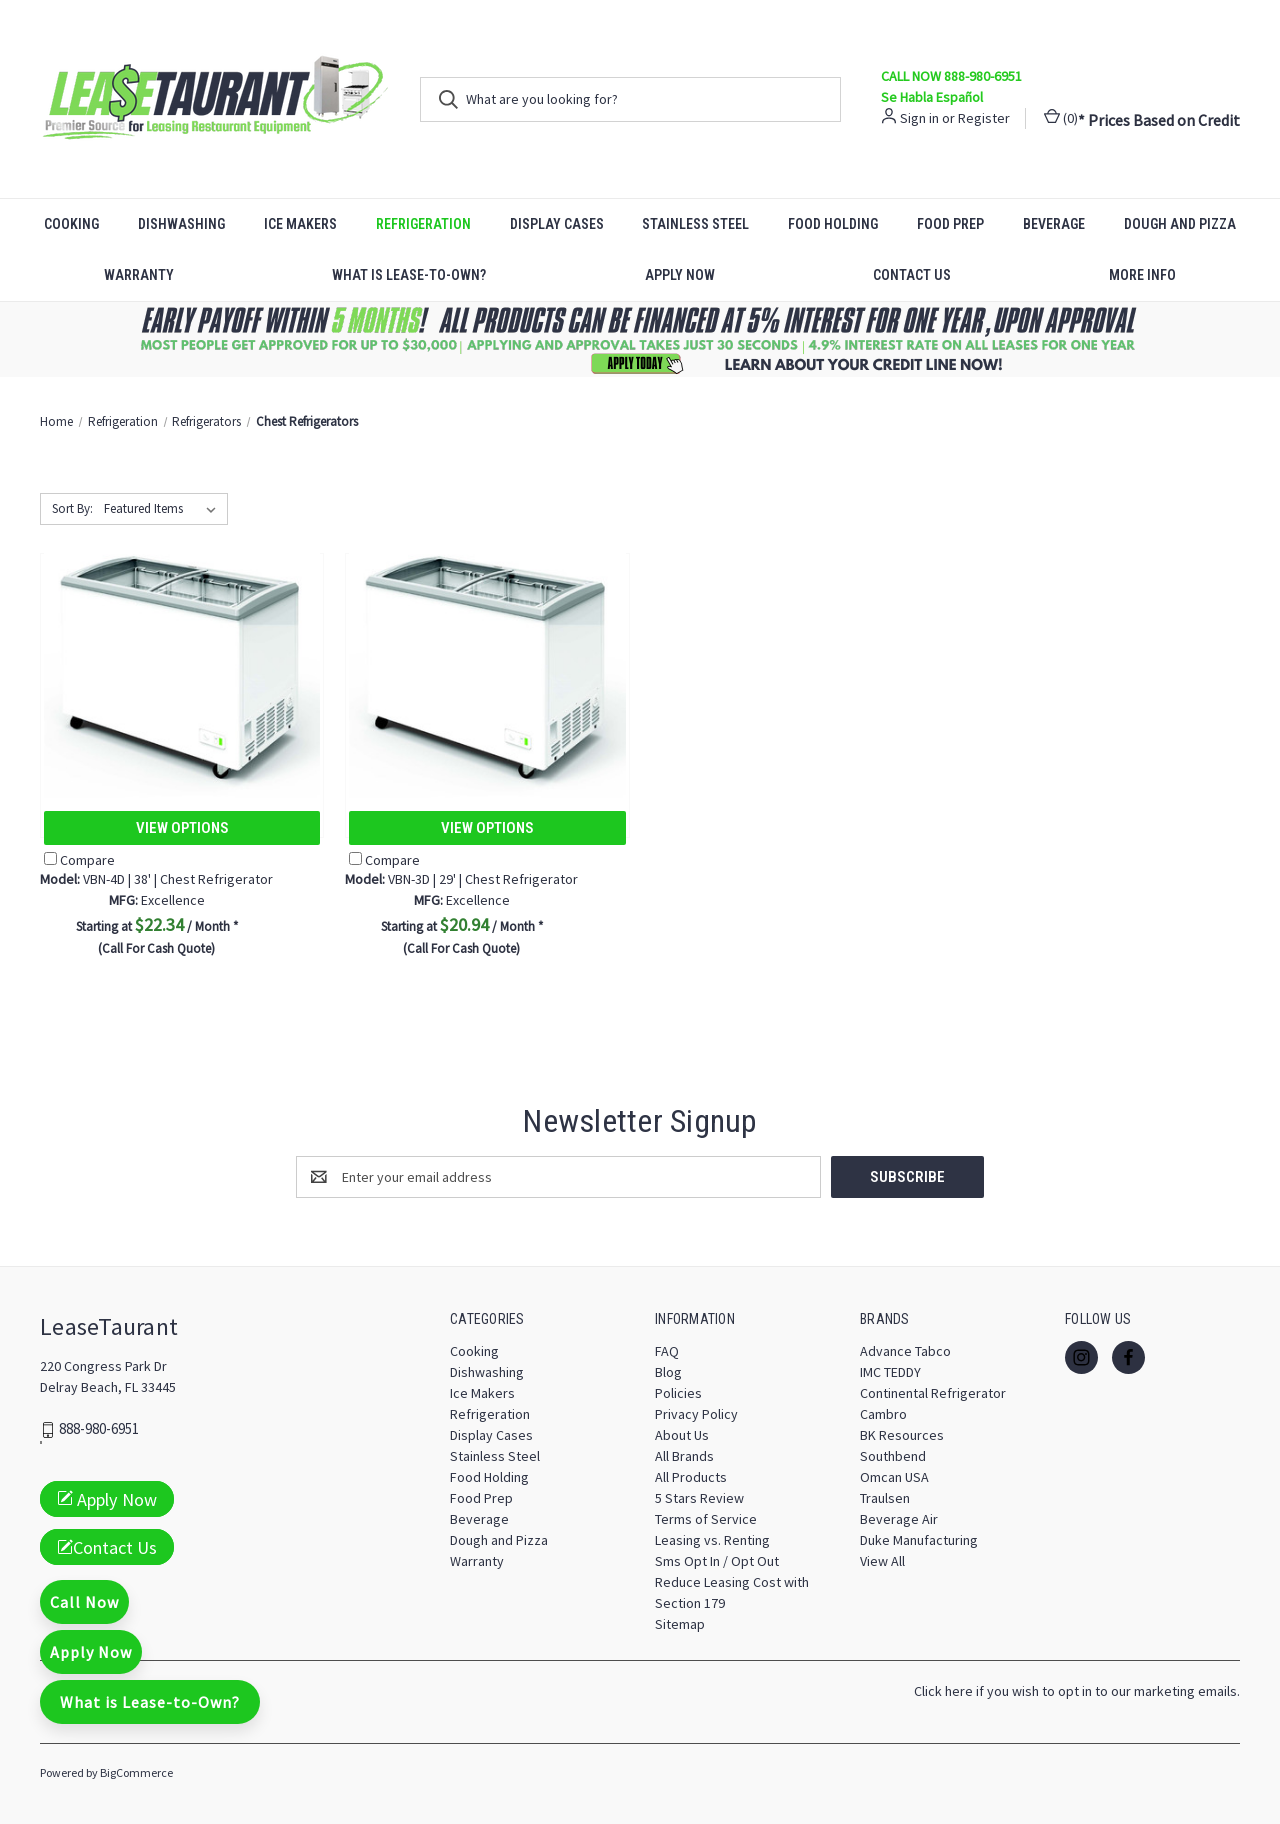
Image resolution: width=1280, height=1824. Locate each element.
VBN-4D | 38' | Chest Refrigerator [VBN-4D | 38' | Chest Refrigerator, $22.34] (156, 879)
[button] (640, 339)
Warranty (139, 275)
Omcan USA (894, 1477)
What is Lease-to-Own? (409, 275)
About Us (682, 1435)
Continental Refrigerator (933, 1393)
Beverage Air (899, 1519)
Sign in (919, 118)
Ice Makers (300, 224)
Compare (79, 860)
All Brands (684, 1456)
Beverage (1054, 224)
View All (882, 1561)
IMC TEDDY (890, 1372)
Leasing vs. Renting (712, 1540)
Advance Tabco (905, 1351)
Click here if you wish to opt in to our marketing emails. (1077, 1691)
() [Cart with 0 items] (1061, 117)
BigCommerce (136, 1772)
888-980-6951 (99, 1429)
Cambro (883, 1414)
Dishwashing (181, 224)
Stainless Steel (695, 224)
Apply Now (680, 275)
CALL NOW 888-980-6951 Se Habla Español (951, 86)
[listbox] (164, 509)
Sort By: (72, 508)
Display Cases (557, 224)
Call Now (84, 1602)
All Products (691, 1477)
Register (984, 118)
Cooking (71, 224)
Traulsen (885, 1498)
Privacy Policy (696, 1414)
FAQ (667, 1351)
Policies (678, 1393)
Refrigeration (423, 224)
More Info (1142, 275)
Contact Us (912, 275)
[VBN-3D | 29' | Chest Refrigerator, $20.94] (487, 663)
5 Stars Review (699, 1498)
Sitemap (680, 1624)
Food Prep (950, 224)
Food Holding (833, 224)
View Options (182, 828)
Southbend (893, 1456)
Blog (668, 1372)
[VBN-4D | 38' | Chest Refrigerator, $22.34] (182, 663)
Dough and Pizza (1180, 224)
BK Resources (902, 1435)
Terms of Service (706, 1519)
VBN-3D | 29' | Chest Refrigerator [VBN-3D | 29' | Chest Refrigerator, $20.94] (461, 879)
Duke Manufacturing (919, 1540)
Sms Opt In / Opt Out (717, 1561)
